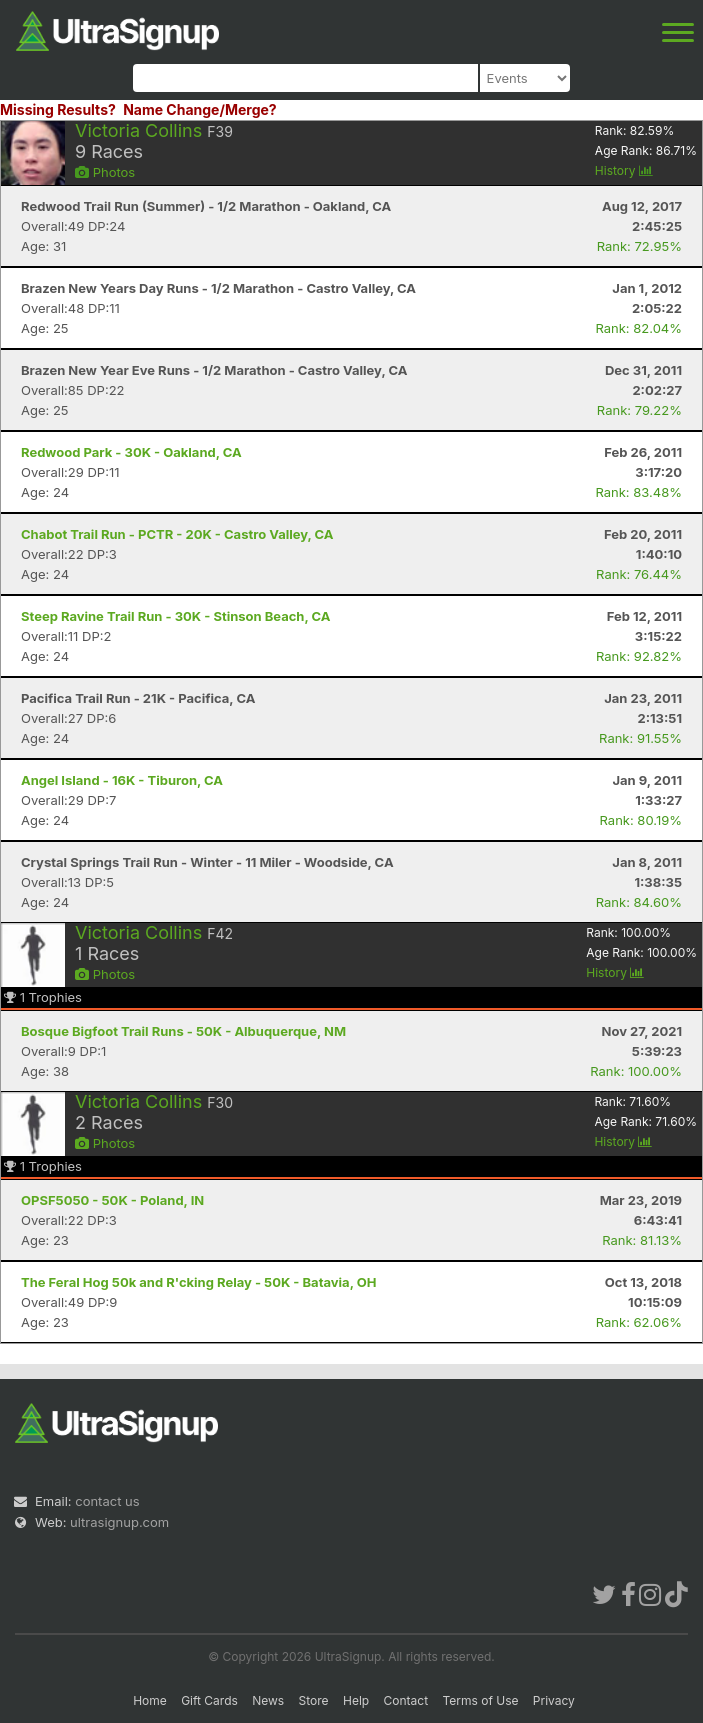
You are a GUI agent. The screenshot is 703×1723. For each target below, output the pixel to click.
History (624, 170)
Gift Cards (209, 1700)
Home (150, 1700)
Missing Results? (58, 109)
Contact (406, 1700)
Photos (105, 172)
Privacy (554, 1700)
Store (314, 1700)
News (268, 1700)
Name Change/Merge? (200, 109)
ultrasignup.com (119, 1522)
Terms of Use (480, 1700)
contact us (107, 1501)
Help (356, 1700)
